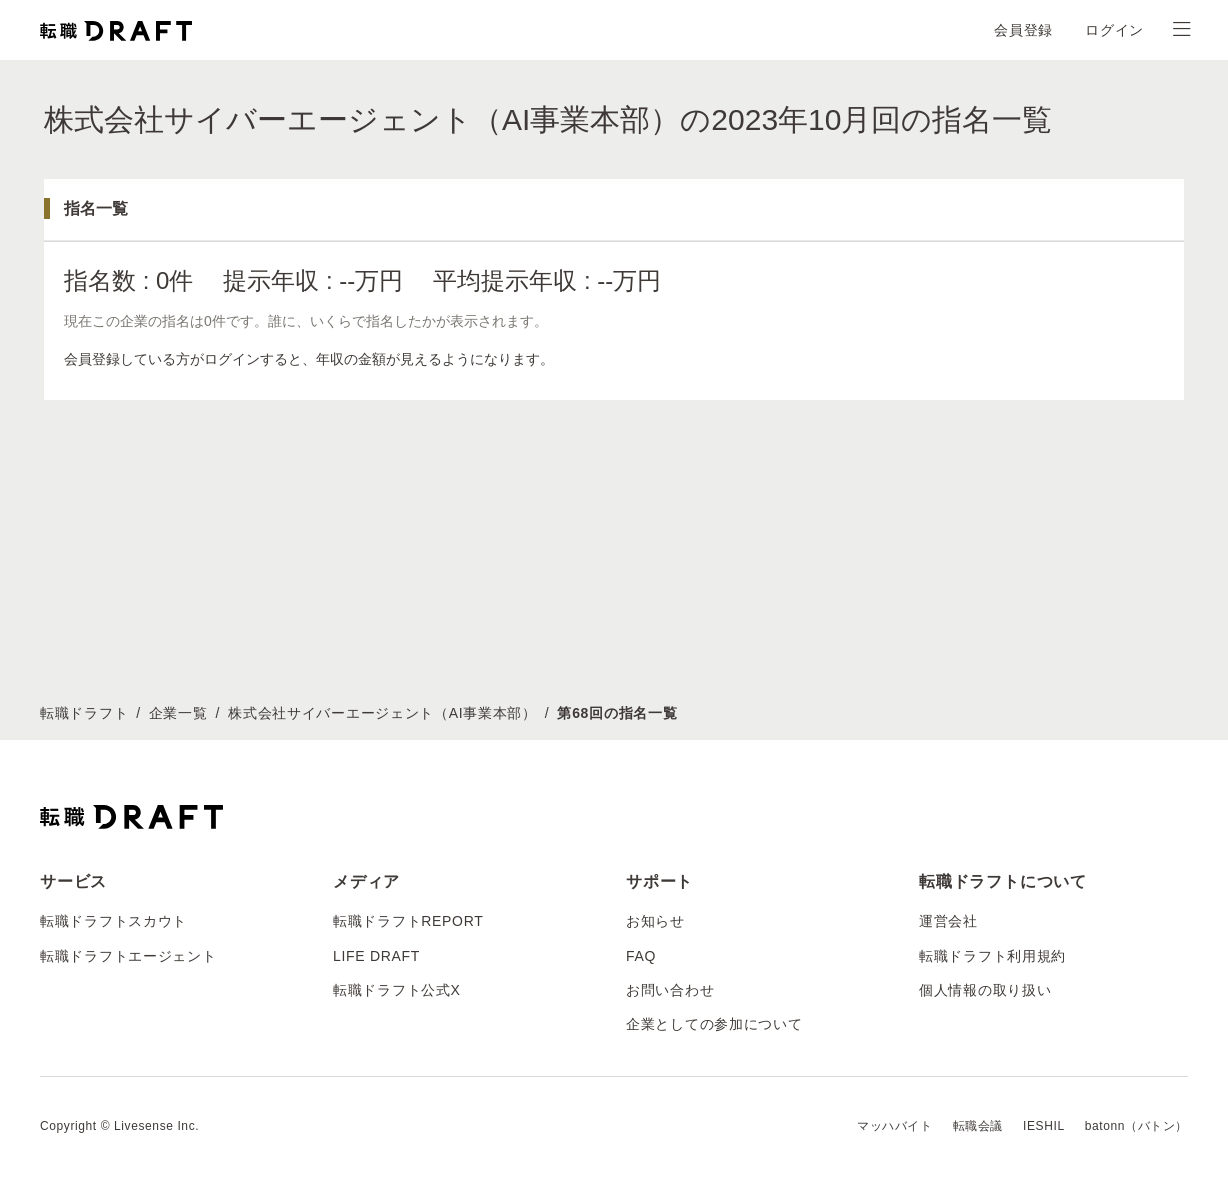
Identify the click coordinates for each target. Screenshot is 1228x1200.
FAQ (641, 956)
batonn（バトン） (1136, 1126)
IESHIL (1044, 1126)
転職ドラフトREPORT (408, 921)
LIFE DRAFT (376, 956)
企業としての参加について (714, 1024)
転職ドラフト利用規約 (992, 956)
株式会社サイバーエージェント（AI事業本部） (382, 713)
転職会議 (978, 1126)
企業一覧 (178, 713)
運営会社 (948, 921)
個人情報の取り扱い (985, 990)
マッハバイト (895, 1126)
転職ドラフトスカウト (113, 921)
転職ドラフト (84, 713)
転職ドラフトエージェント (128, 956)
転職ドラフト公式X (397, 990)
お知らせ (655, 921)
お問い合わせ (670, 990)
